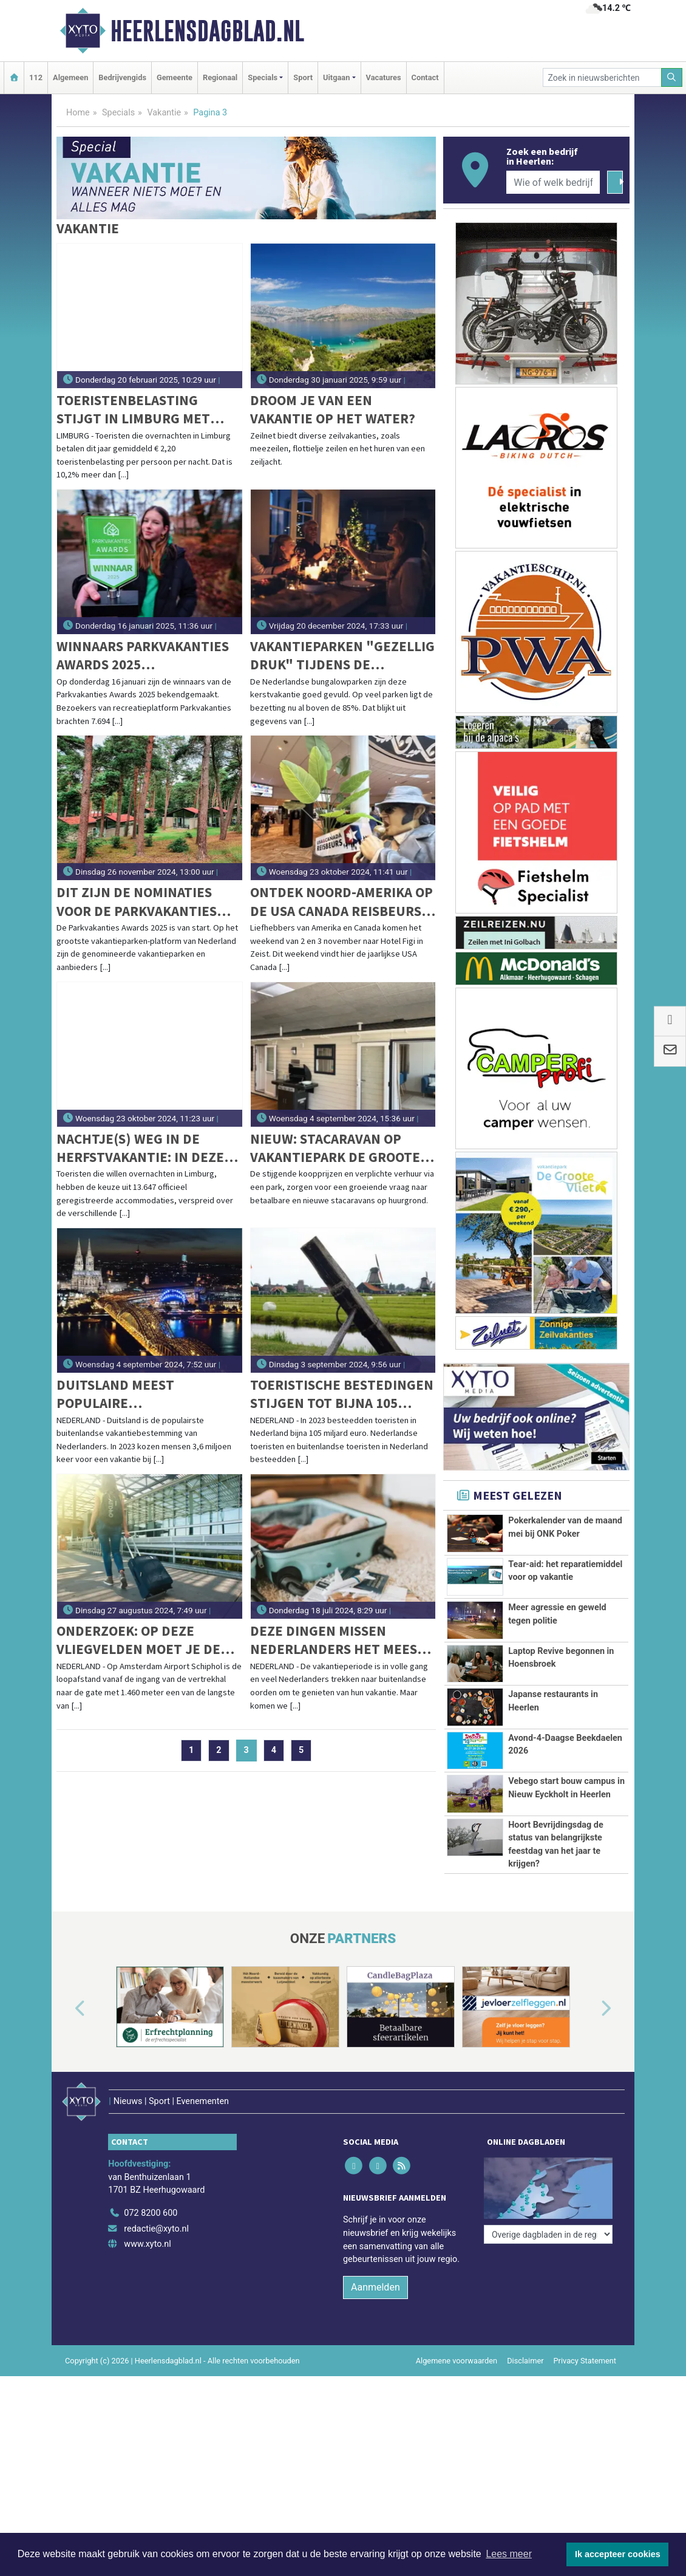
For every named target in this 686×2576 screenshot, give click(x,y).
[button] (66, 2009)
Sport (303, 77)
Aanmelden (375, 2287)
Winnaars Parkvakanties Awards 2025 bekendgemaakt (142, 655)
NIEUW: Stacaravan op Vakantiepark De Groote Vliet (335, 1148)
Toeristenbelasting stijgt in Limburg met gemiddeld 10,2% (133, 409)
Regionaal (220, 77)
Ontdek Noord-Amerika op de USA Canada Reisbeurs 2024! (341, 901)
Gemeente (174, 77)
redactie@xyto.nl (156, 2229)
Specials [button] (262, 77)
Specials (118, 113)
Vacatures (383, 77)
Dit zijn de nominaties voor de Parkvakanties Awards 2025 (136, 901)
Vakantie (164, 113)
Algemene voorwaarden (456, 2360)
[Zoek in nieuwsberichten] (602, 77)
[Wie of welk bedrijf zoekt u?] (553, 182)
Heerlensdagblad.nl (207, 31)
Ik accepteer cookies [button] (618, 2554)
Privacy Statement (585, 2360)
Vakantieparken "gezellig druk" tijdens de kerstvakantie (342, 655)
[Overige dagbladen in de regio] (548, 2234)
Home (78, 113)
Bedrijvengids (122, 77)
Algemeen (70, 77)
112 (35, 77)
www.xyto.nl (147, 2244)
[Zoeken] (672, 77)
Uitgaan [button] (336, 77)
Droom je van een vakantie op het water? (332, 409)
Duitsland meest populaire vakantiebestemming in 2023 (138, 1394)
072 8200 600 (150, 2213)
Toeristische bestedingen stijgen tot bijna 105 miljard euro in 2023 (341, 1394)
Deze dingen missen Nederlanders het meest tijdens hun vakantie (338, 1640)
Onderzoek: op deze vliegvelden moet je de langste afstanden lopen (146, 1640)
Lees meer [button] (509, 2554)
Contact (425, 77)
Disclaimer (525, 2360)
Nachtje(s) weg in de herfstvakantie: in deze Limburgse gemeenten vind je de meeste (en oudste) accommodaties (140, 1148)
